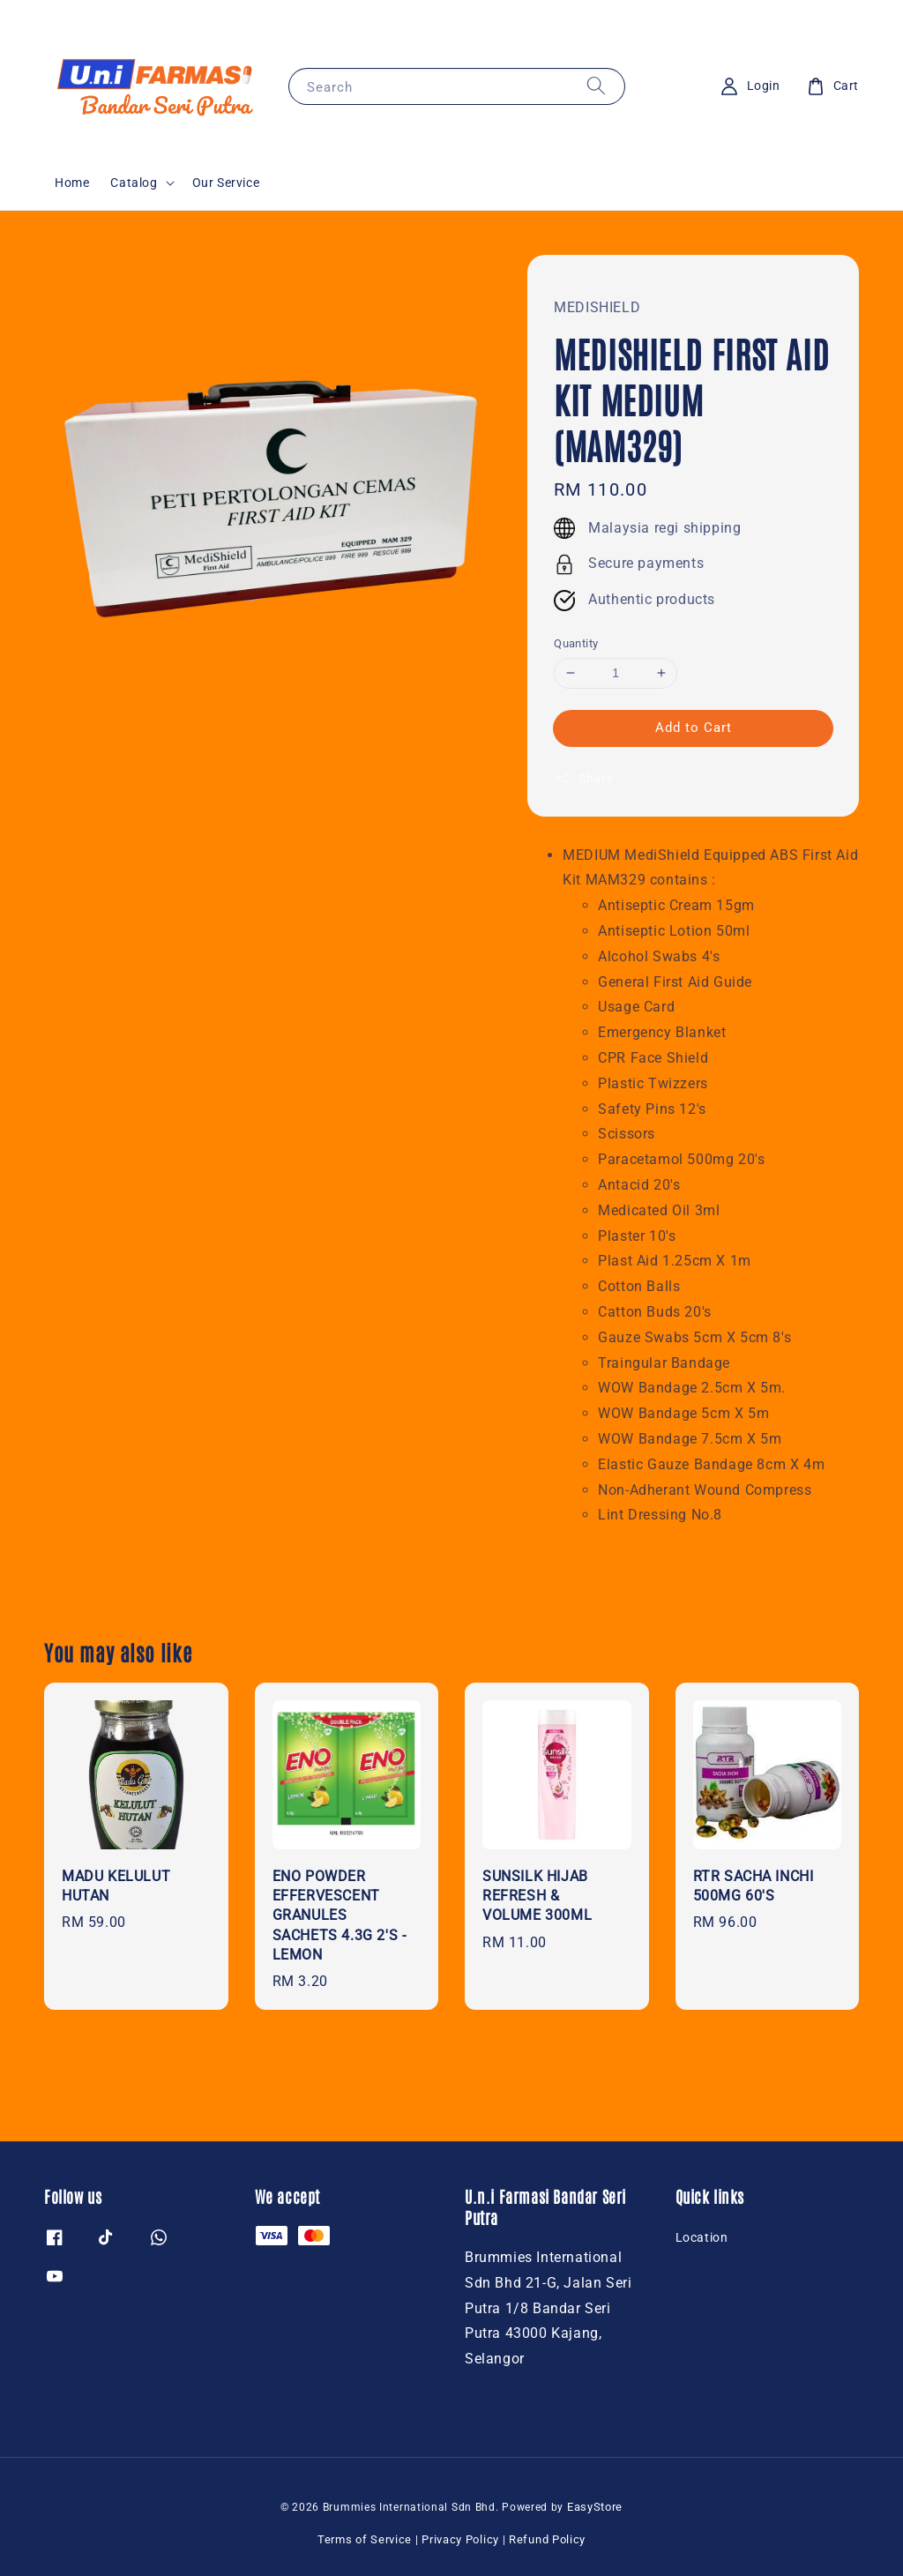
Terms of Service (364, 2539)
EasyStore (595, 2506)
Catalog (133, 182)
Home (72, 182)
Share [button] (583, 779)
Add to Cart (693, 727)
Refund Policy (547, 2539)
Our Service (226, 182)
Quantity (576, 643)
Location (701, 2237)
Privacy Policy (460, 2539)
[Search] (596, 86)
